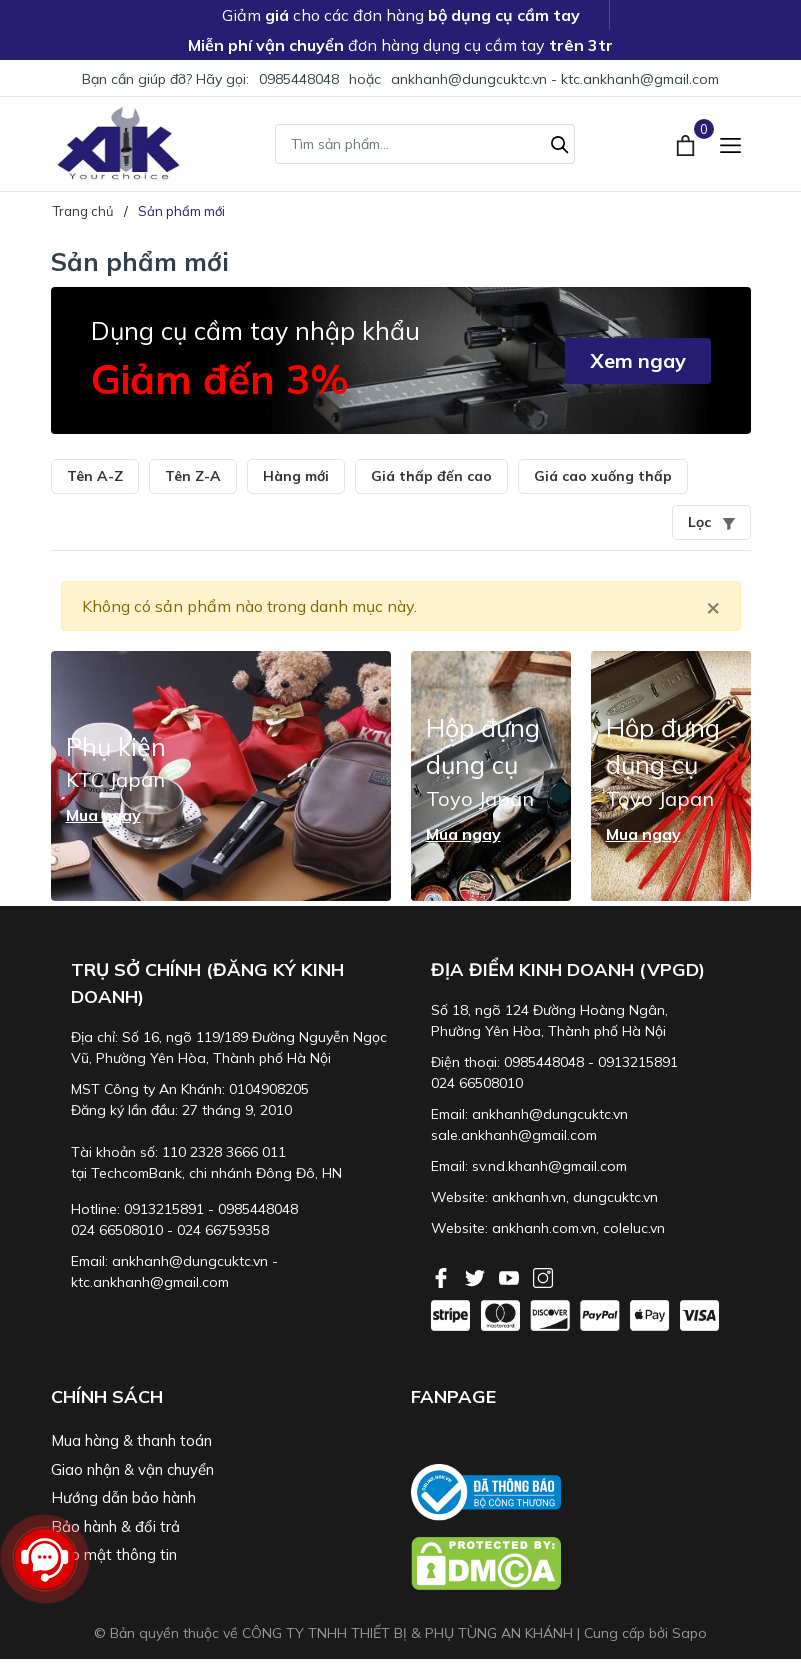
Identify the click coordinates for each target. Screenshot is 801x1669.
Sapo (689, 1633)
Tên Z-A (193, 476)
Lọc (711, 522)
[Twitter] (477, 1276)
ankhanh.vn (529, 1197)
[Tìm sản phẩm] (425, 144)
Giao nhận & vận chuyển (132, 1469)
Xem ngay (638, 360)
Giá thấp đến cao (431, 476)
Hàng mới (296, 476)
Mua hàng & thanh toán (131, 1440)
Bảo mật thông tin (114, 1554)
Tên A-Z (95, 476)
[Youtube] (511, 1276)
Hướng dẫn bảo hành (123, 1497)
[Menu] (730, 143)
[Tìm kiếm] (560, 142)
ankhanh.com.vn (544, 1228)
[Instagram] (543, 1276)
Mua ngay (103, 815)
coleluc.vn (634, 1228)
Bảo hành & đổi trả (115, 1526)
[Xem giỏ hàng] (687, 143)
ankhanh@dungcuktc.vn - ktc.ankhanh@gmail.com (555, 79)
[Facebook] (443, 1276)
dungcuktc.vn (615, 1197)
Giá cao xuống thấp (603, 476)
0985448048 (299, 79)
